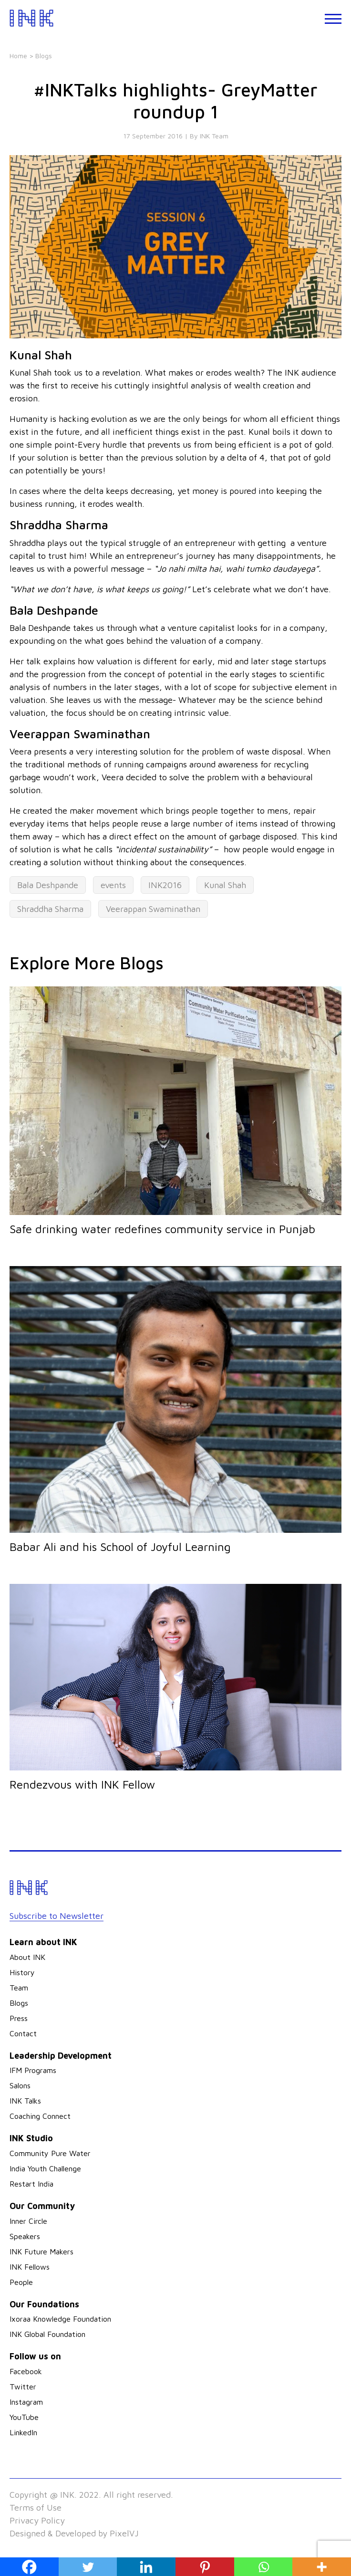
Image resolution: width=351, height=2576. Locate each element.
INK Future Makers (41, 2251)
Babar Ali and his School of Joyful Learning (120, 1546)
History (22, 1972)
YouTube (24, 2417)
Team (19, 1987)
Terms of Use (36, 2508)
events (113, 885)
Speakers (25, 2236)
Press (19, 2018)
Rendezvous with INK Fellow (82, 1784)
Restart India (31, 2183)
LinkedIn (23, 2432)
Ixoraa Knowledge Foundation (60, 2318)
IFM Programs (33, 2070)
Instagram (26, 2402)
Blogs (19, 2003)
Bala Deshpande (47, 885)
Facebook (26, 2371)
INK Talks (25, 2100)
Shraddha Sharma (50, 909)
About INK (27, 1957)
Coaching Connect (40, 2116)
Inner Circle (28, 2221)
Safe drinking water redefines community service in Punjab (162, 1229)
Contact (23, 2033)
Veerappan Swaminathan (153, 909)
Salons (20, 2085)
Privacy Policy (37, 2520)
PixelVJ (124, 2533)
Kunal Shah (225, 885)
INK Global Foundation (47, 2334)
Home (18, 56)
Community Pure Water (50, 2153)
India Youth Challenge (45, 2168)
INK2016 (165, 885)
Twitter (23, 2386)
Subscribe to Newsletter (56, 1916)
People (21, 2282)
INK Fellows (30, 2266)
